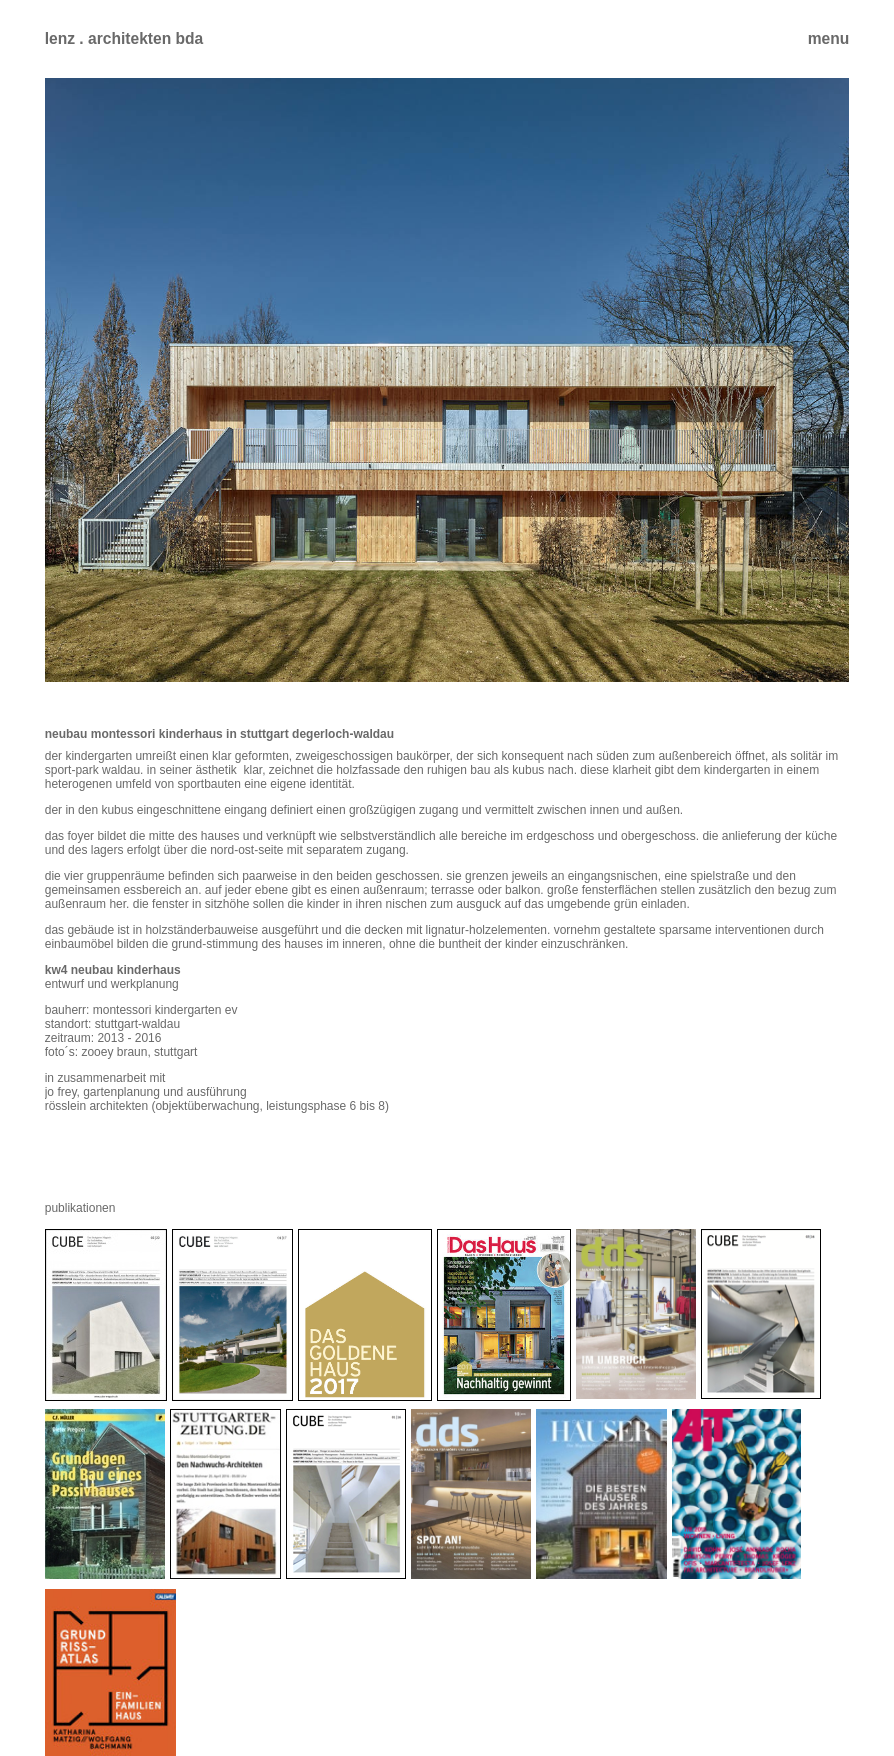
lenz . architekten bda (124, 38)
